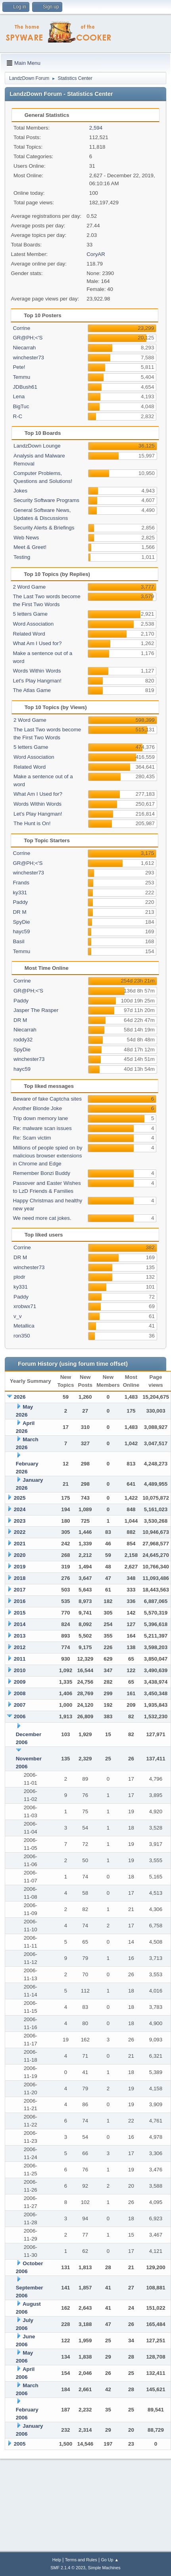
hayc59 (21, 931)
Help (56, 2559)
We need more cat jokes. (42, 1218)
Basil (18, 941)
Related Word (29, 634)
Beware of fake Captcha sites (47, 1099)
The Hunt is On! (31, 823)
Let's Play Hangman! (37, 681)
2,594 (95, 128)
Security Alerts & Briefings (43, 528)
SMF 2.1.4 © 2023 (67, 2567)
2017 (20, 1590)
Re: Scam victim (32, 1138)
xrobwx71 (24, 1306)
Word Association (33, 624)
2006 (20, 1716)
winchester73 (28, 358)
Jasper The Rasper (35, 1010)
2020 (20, 1555)
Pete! (19, 367)
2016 (20, 1601)
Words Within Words (37, 671)
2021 (20, 1544)
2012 (20, 1647)
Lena (19, 396)
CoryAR (95, 254)
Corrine (21, 328)
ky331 (20, 892)
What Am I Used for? (37, 643)
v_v (17, 1316)
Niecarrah (24, 348)
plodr (19, 1277)
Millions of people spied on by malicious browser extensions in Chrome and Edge (47, 1156)
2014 (20, 1624)
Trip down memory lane (40, 1118)
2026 (20, 1397)
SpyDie (21, 922)
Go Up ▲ (110, 2559)
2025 (20, 1498)
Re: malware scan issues (42, 1128)
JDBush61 (25, 387)
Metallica (24, 1326)
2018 (20, 1578)
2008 (20, 1693)
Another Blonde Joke (37, 1108)
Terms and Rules (81, 2559)
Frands (21, 883)
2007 (20, 1705)
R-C (17, 416)
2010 (20, 1670)
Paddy (20, 902)
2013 (20, 1636)
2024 (20, 1509)
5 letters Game (30, 614)
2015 (20, 1613)
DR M (19, 912)
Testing (21, 557)
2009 (20, 1682)
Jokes (20, 491)
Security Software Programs (46, 500)
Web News (26, 538)
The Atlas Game (32, 690)
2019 (20, 1567)
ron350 (21, 1336)
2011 (20, 1659)
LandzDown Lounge (37, 446)
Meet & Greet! (29, 547)
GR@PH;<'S (27, 338)
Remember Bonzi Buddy (41, 1173)
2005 (20, 2444)
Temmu (21, 377)
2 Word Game (29, 587)
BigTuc (21, 406)
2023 (20, 1521)
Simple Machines (104, 2567)
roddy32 (23, 1040)
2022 (20, 1532)
